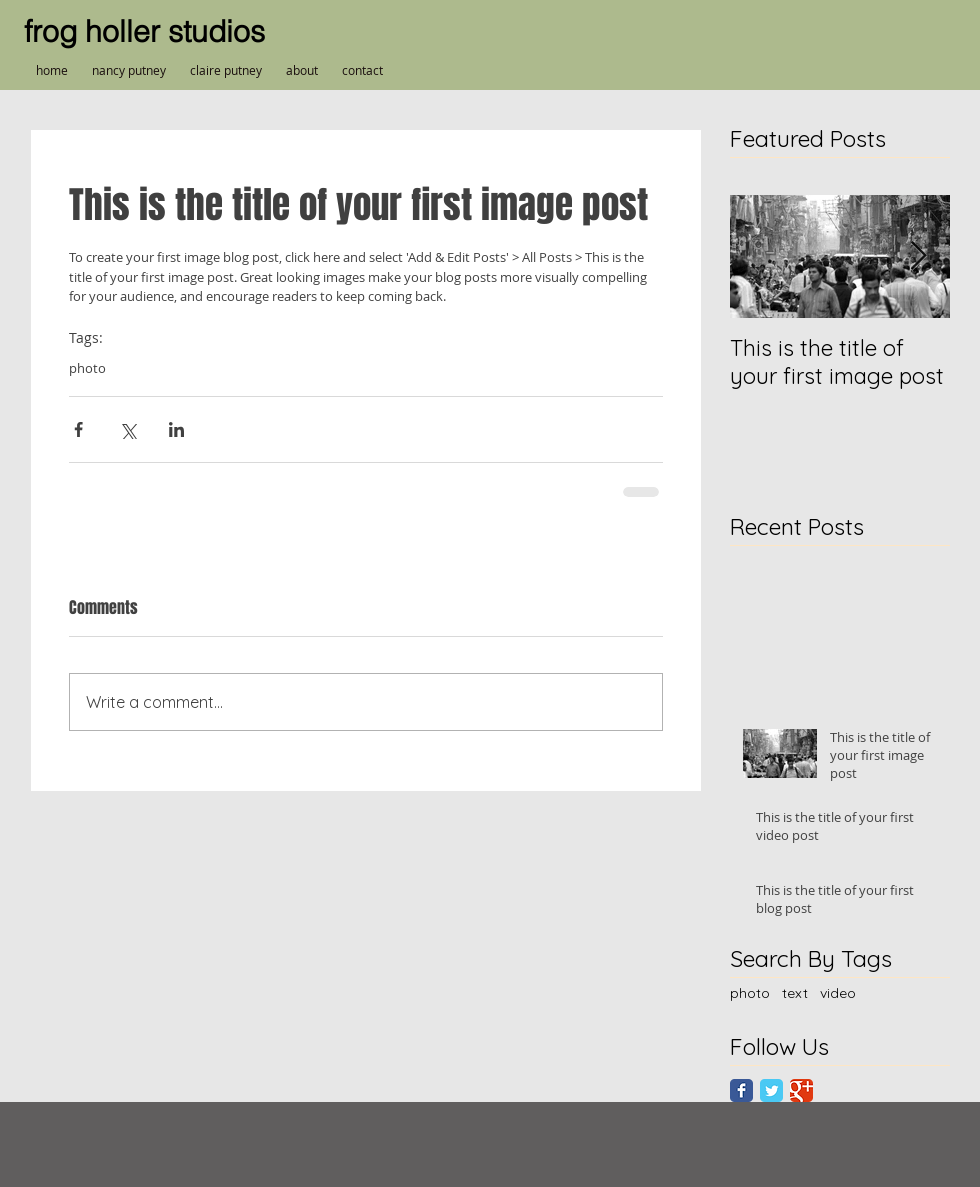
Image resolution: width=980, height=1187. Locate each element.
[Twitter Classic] (771, 1090)
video (838, 993)
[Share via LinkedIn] (176, 429)
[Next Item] (918, 256)
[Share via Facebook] (78, 429)
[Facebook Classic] (741, 1090)
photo (87, 368)
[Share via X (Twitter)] (127, 429)
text (795, 993)
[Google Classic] (801, 1090)
